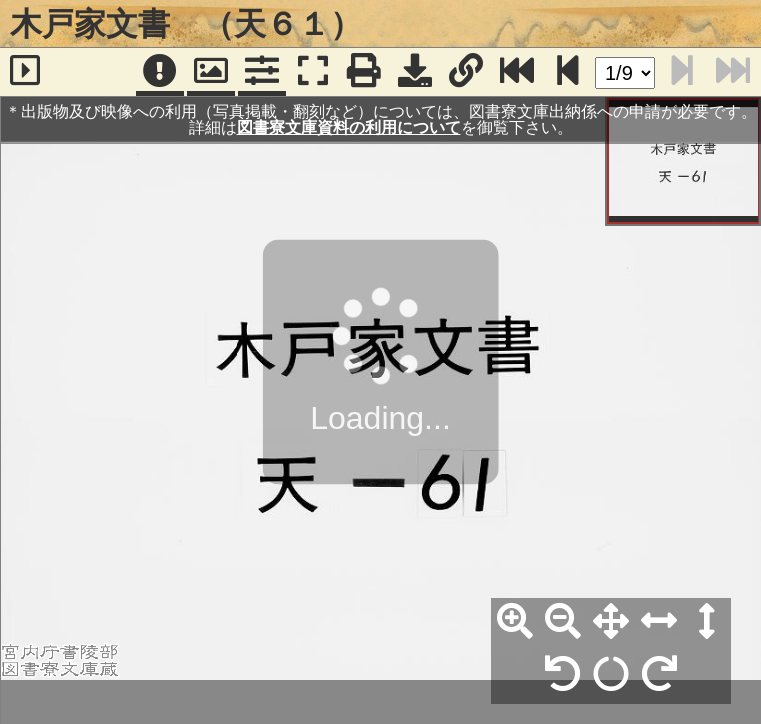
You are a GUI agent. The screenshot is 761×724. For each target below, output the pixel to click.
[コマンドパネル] (262, 72)
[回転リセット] (611, 675)
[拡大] (515, 622)
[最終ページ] (517, 72)
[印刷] (364, 72)
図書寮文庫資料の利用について (349, 127)
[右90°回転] (659, 675)
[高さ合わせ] (707, 622)
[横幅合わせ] (659, 622)
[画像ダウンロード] (415, 72)
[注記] (160, 72)
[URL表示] (466, 72)
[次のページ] (568, 72)
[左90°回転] (563, 675)
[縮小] (563, 622)
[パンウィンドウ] (211, 72)
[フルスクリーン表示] (313, 72)
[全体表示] (611, 622)
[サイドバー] (25, 72)
